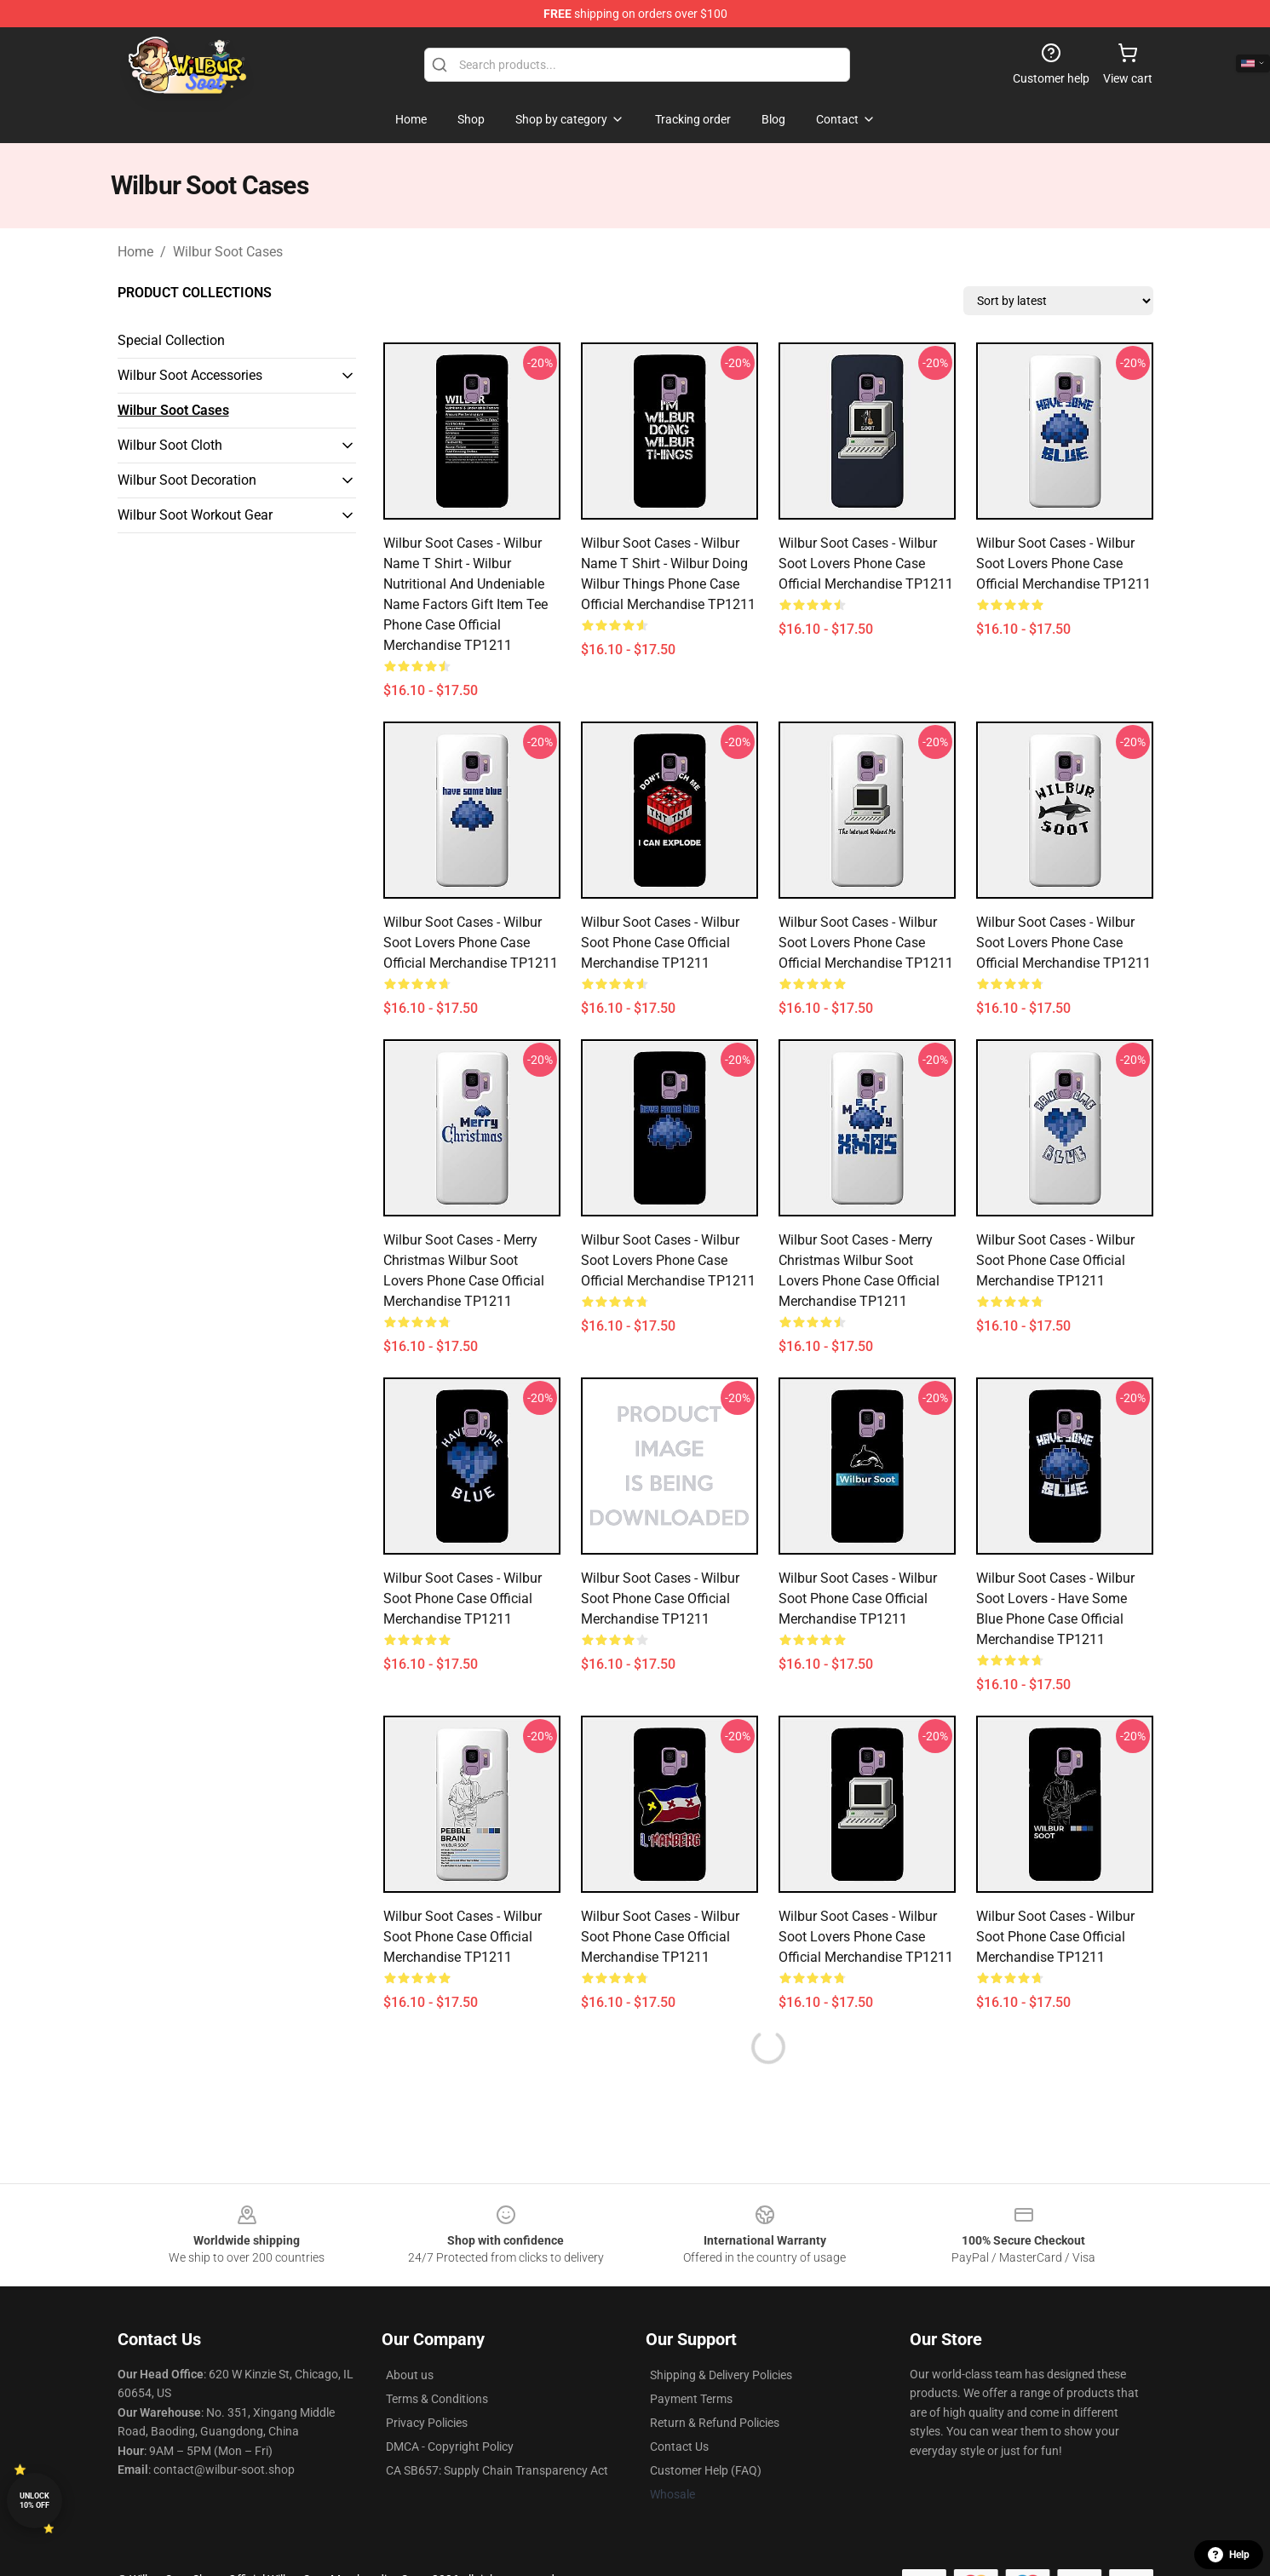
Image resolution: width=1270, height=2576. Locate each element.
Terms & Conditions (437, 2399)
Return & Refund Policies (714, 2422)
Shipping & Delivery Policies (721, 2375)
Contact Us (679, 2446)
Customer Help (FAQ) (705, 2470)
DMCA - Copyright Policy (450, 2446)
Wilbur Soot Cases (228, 252)
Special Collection (171, 340)
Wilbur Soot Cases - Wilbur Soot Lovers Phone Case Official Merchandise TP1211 (866, 563)
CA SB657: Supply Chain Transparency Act (497, 2470)
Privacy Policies (427, 2422)
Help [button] (1229, 2554)
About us (410, 2375)
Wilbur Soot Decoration (187, 480)
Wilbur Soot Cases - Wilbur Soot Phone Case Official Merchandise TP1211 (660, 942)
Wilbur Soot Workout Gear (195, 515)
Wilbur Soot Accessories (190, 375)
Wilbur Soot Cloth (170, 445)
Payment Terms (691, 2399)
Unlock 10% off (34, 2501)
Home (135, 252)
